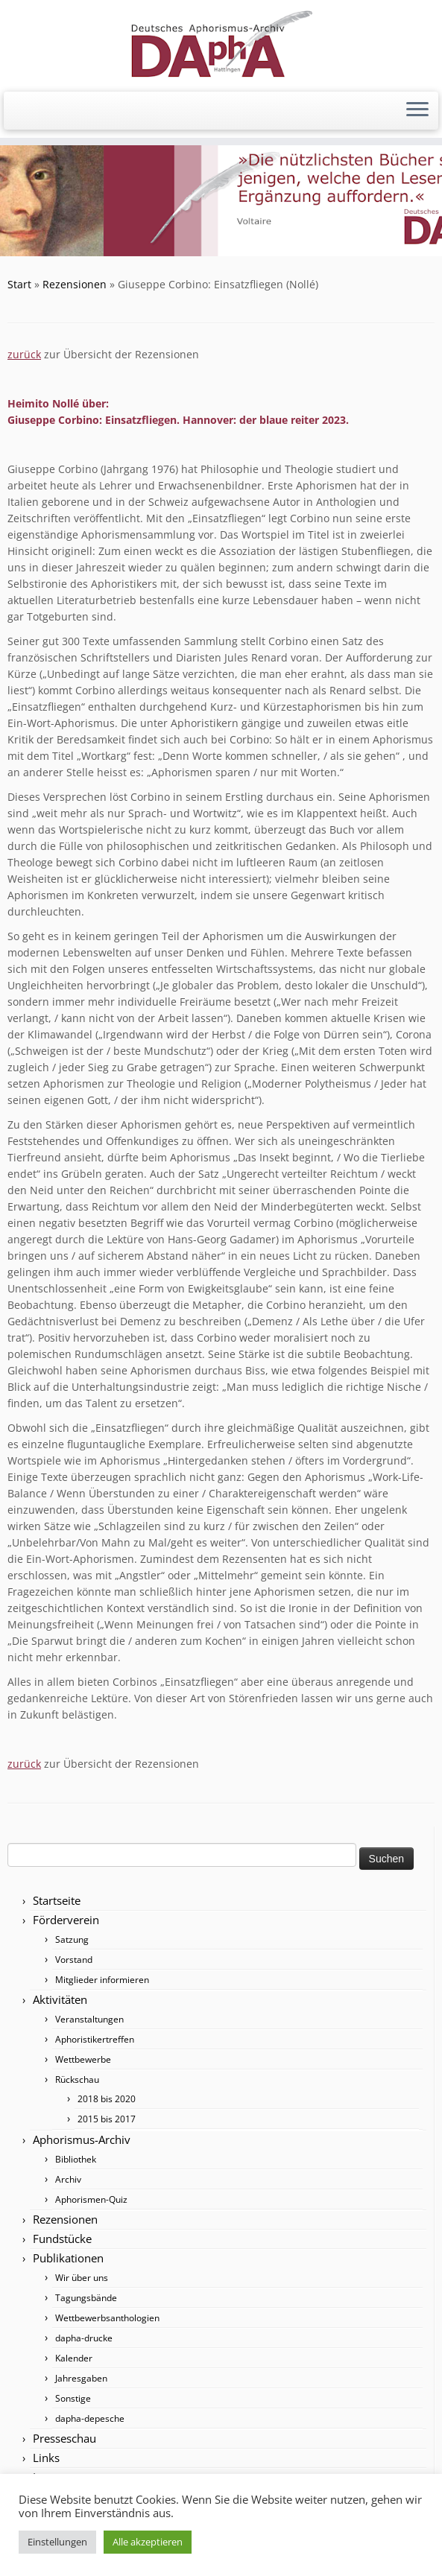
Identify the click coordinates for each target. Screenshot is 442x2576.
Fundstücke (62, 2238)
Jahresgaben (81, 2378)
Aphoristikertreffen (94, 2039)
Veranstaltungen (89, 2019)
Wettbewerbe (83, 2059)
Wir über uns (81, 2277)
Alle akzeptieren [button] (148, 2541)
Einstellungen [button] (57, 2541)
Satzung (72, 1939)
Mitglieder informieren (102, 1979)
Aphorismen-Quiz (91, 2199)
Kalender (73, 2358)
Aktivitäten (60, 1999)
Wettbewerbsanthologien (107, 2318)
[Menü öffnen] (417, 111)
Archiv (68, 2179)
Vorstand (73, 1959)
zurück (24, 354)
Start (19, 284)
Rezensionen (74, 284)
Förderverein (66, 1919)
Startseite (56, 1900)
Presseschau (64, 2438)
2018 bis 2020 (107, 2099)
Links (46, 2457)
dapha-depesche (89, 2418)
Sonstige (73, 2398)
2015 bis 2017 (107, 2119)
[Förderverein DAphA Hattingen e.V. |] (221, 43)
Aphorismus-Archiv (81, 2139)
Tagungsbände (86, 2297)
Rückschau (77, 2079)
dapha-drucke (84, 2338)
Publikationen (68, 2257)
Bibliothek (75, 2159)
